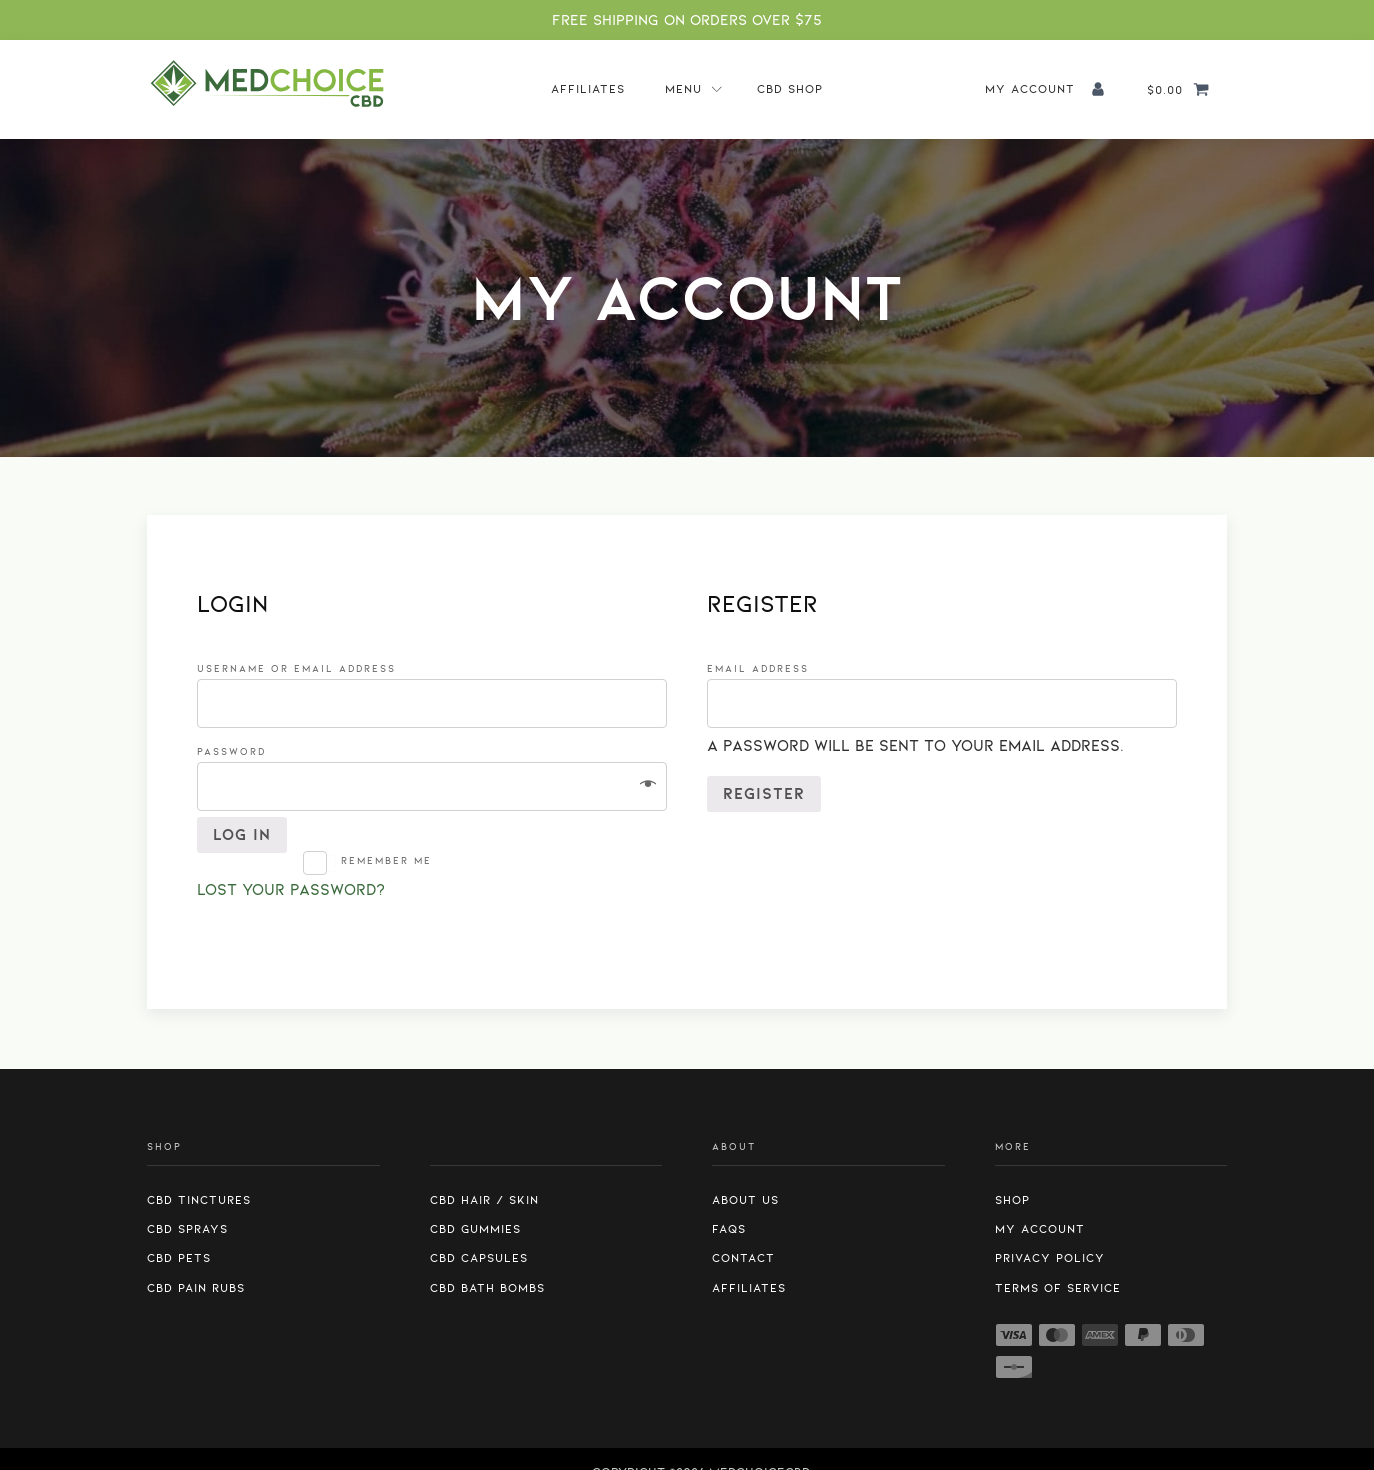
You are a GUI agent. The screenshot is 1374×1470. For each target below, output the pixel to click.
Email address (764, 668)
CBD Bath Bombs (487, 1288)
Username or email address (302, 668)
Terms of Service (1058, 1288)
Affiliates (588, 89)
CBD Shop (790, 89)
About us (745, 1200)
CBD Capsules (479, 1258)
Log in (242, 834)
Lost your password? (291, 890)
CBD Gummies (475, 1229)
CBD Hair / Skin (484, 1200)
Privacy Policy (1050, 1258)
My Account (1040, 1229)
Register (764, 793)
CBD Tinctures (199, 1200)
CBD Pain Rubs (196, 1288)
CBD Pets (179, 1258)
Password (237, 751)
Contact (743, 1258)
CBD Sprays (187, 1229)
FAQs (729, 1229)
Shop (1012, 1200)
